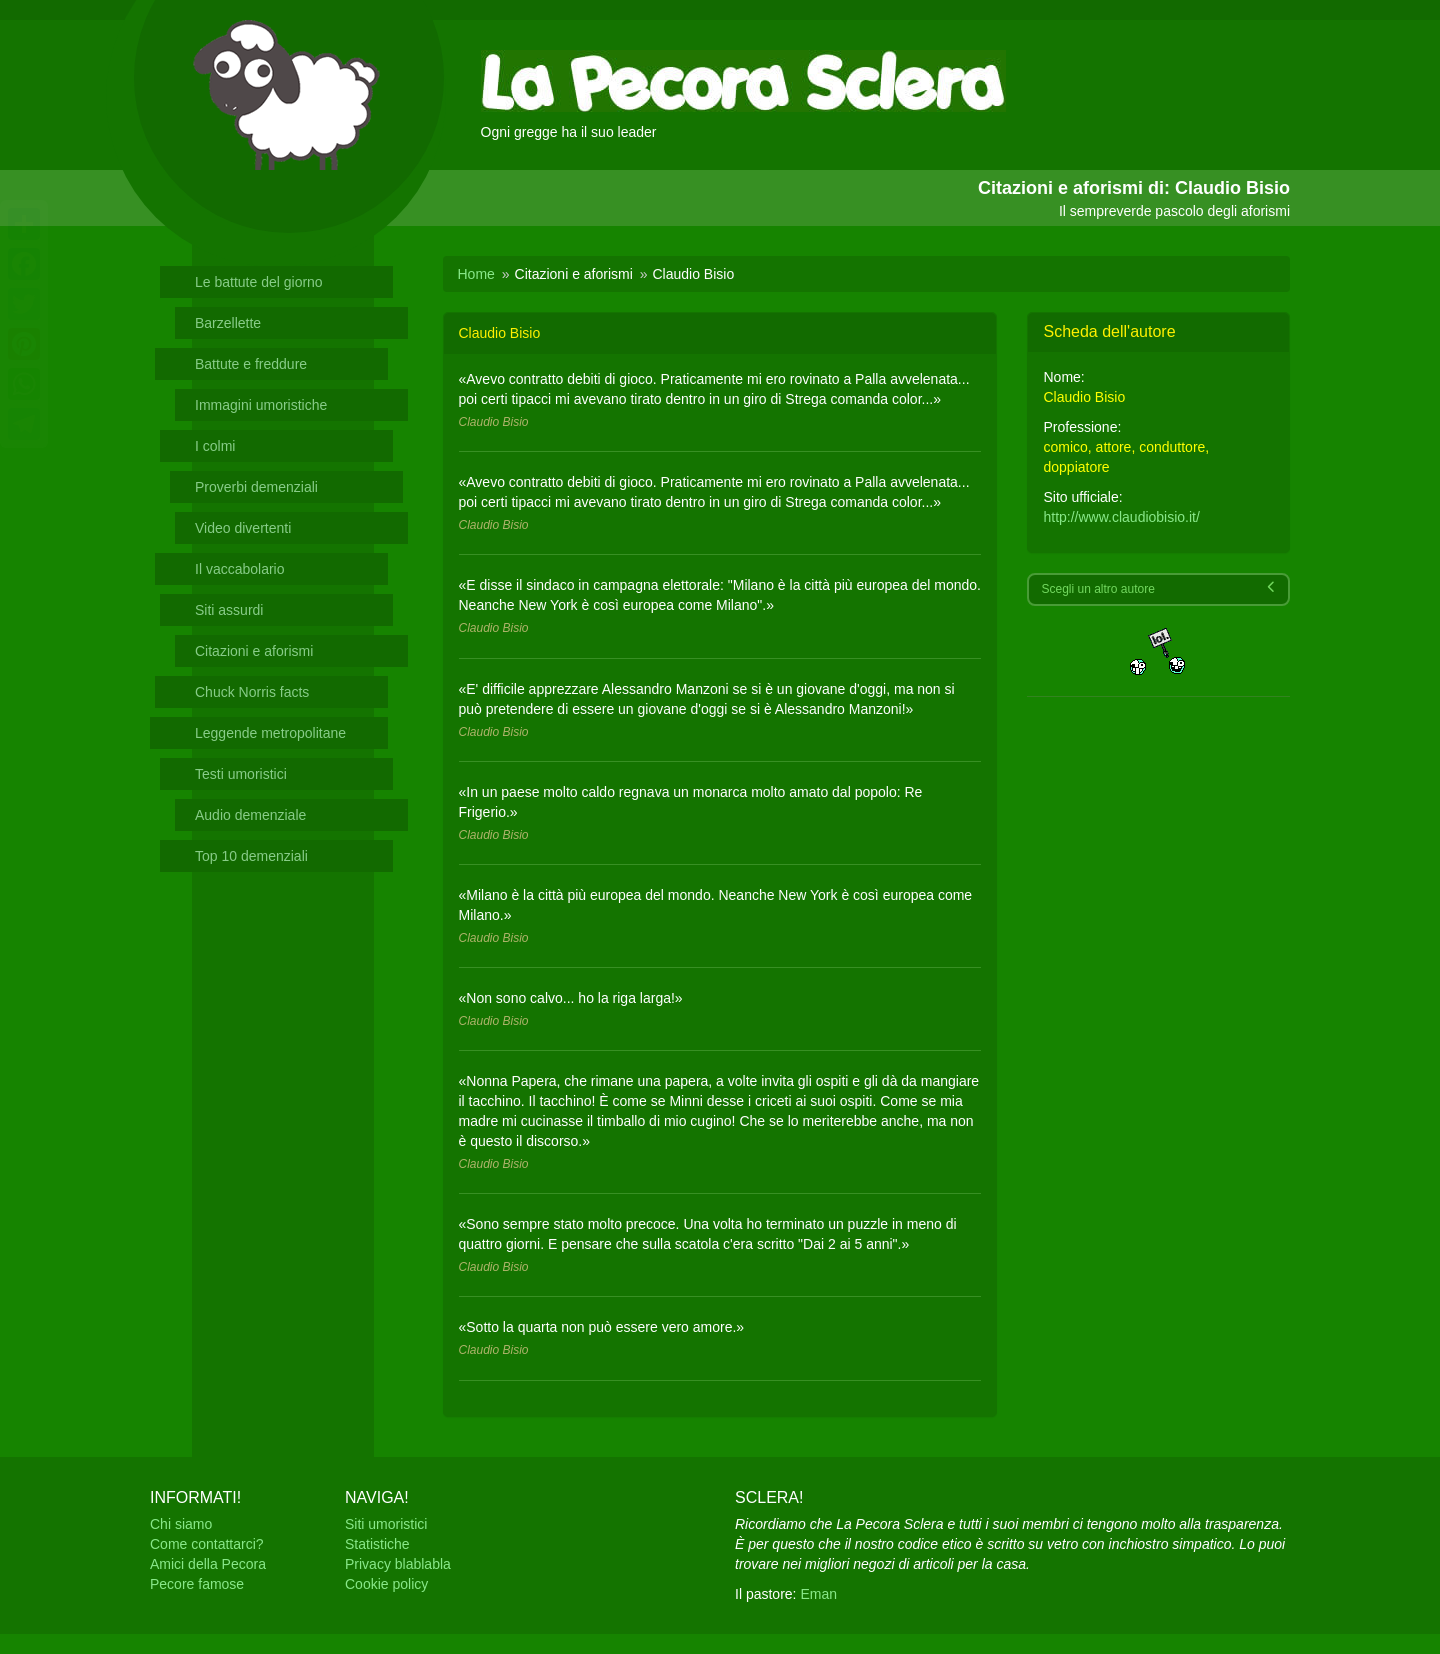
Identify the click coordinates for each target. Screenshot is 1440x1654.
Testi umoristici (241, 774)
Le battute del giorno (259, 282)
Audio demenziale (250, 815)
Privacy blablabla (398, 1564)
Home (476, 274)
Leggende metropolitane (270, 733)
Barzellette (228, 323)
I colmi (215, 446)
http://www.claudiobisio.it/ (1121, 517)
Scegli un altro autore (1158, 588)
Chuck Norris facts (252, 692)
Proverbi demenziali (256, 487)
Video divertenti (243, 528)
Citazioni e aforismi (254, 651)
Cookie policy (386, 1584)
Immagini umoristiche (261, 405)
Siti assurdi (229, 610)
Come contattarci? (207, 1544)
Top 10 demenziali (251, 856)
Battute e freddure (251, 364)
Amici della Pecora (208, 1564)
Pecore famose (197, 1584)
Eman (818, 1594)
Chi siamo (181, 1524)
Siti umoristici (386, 1524)
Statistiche (377, 1544)
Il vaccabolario (240, 569)
